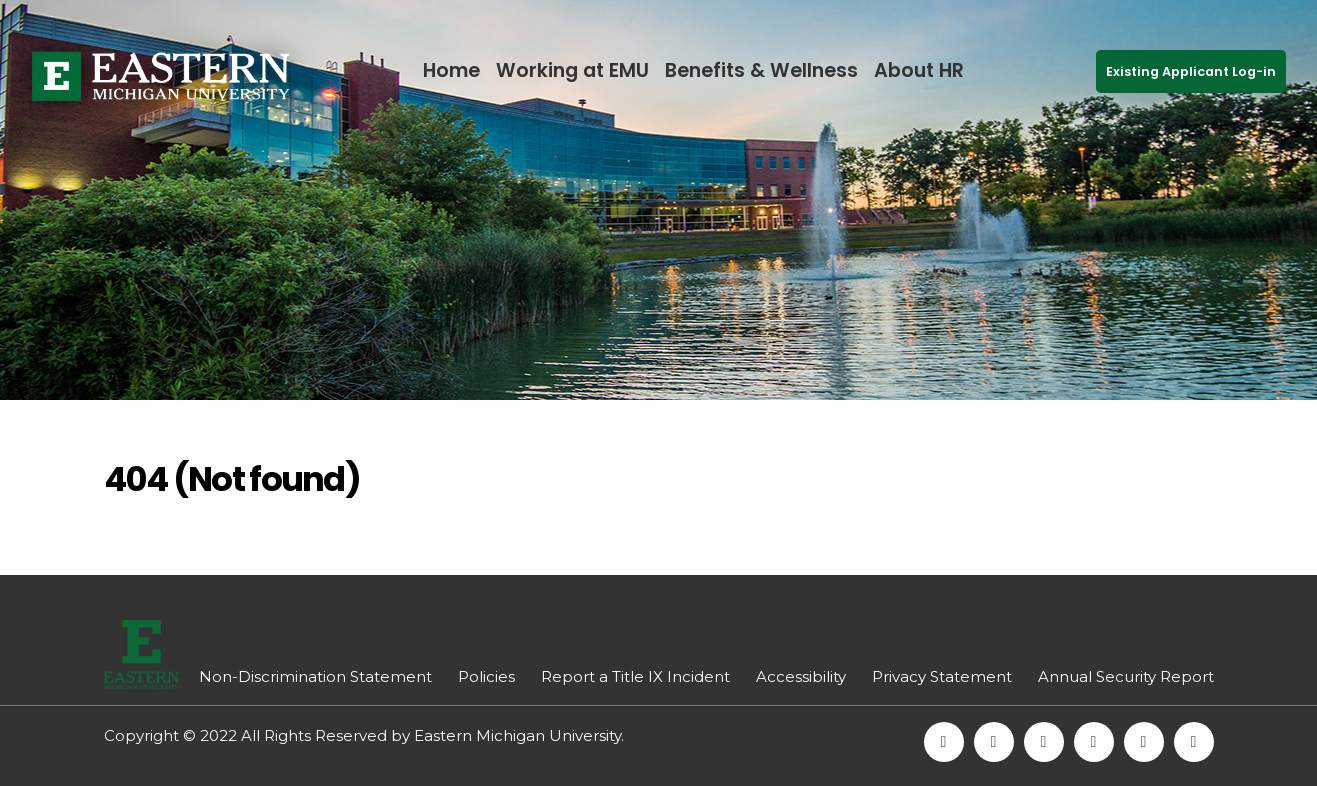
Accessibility (801, 676)
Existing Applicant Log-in (1191, 71)
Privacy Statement (942, 676)
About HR (919, 70)
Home (451, 70)
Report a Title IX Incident (635, 676)
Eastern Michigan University (517, 735)
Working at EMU (572, 70)
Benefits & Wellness (761, 70)
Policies (486, 676)
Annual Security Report (1126, 676)
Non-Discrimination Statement (315, 676)
